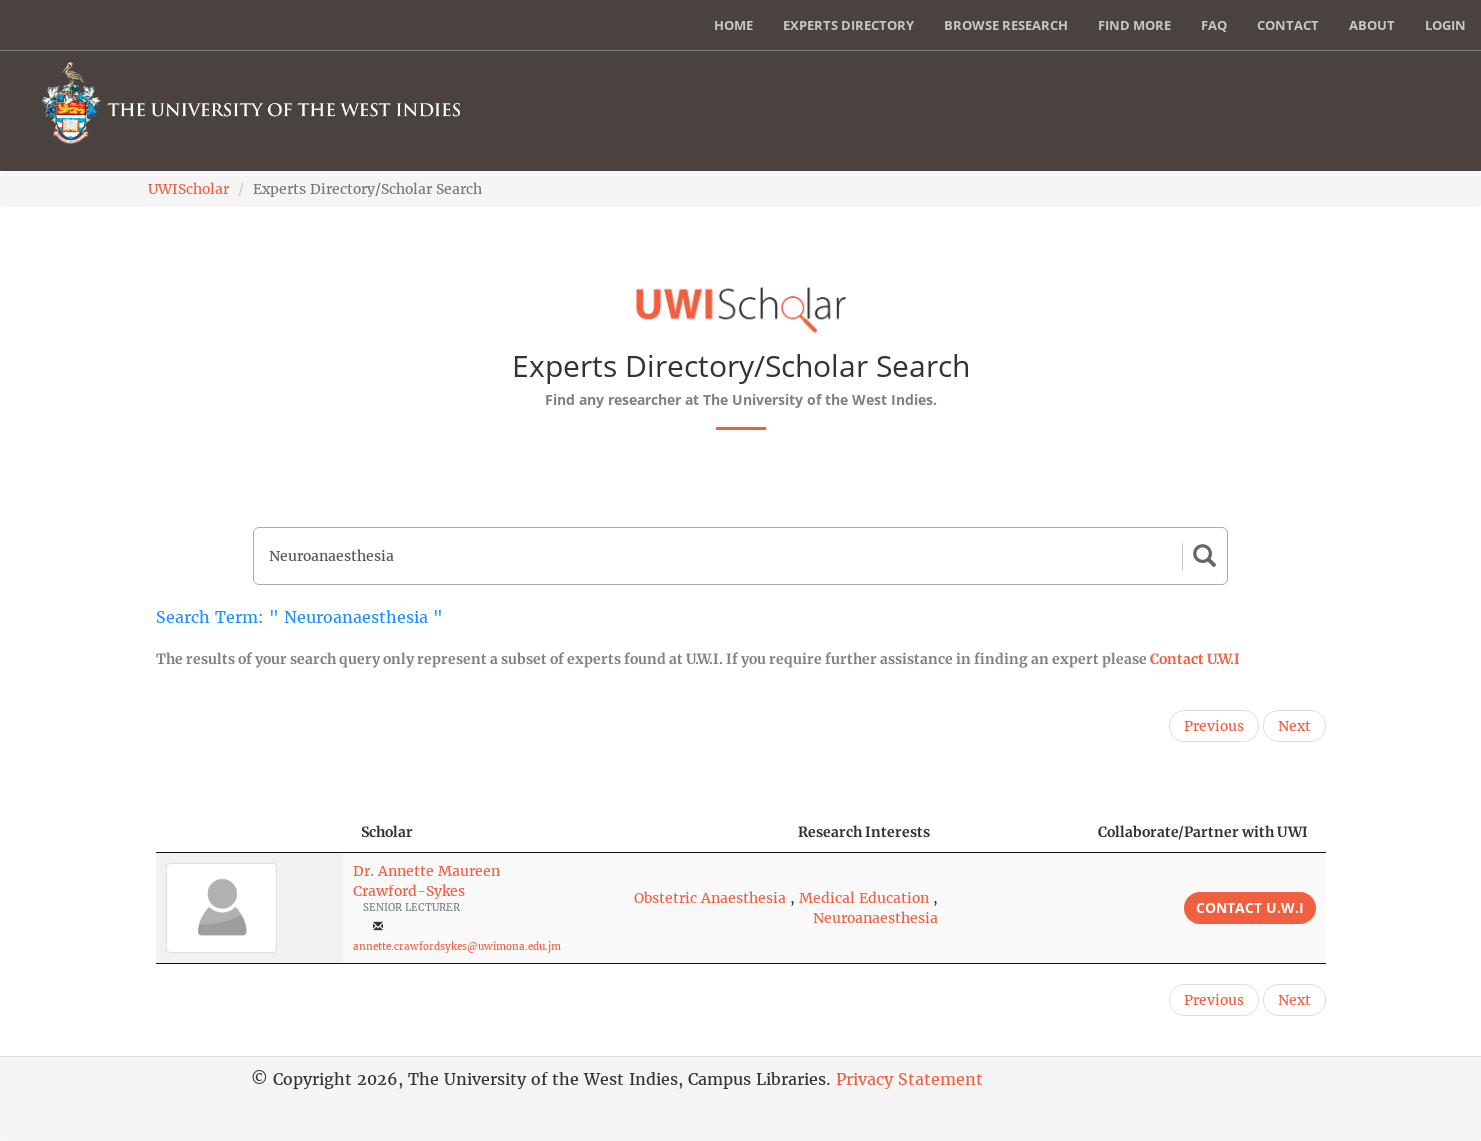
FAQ (1214, 25)
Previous (1214, 726)
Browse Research (1006, 25)
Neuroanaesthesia (875, 918)
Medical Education (864, 898)
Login (1445, 25)
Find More (1134, 25)
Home (733, 25)
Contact (1288, 25)
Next (1294, 726)
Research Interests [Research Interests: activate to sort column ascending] (864, 832)
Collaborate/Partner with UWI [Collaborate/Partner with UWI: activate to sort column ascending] (1203, 832)
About (1372, 25)
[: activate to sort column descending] (249, 832)
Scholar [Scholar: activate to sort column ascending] (387, 832)
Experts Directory (848, 25)
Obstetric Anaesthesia (710, 898)
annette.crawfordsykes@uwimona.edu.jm (457, 946)
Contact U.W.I (1195, 659)
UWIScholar (188, 189)
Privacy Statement (909, 1079)
